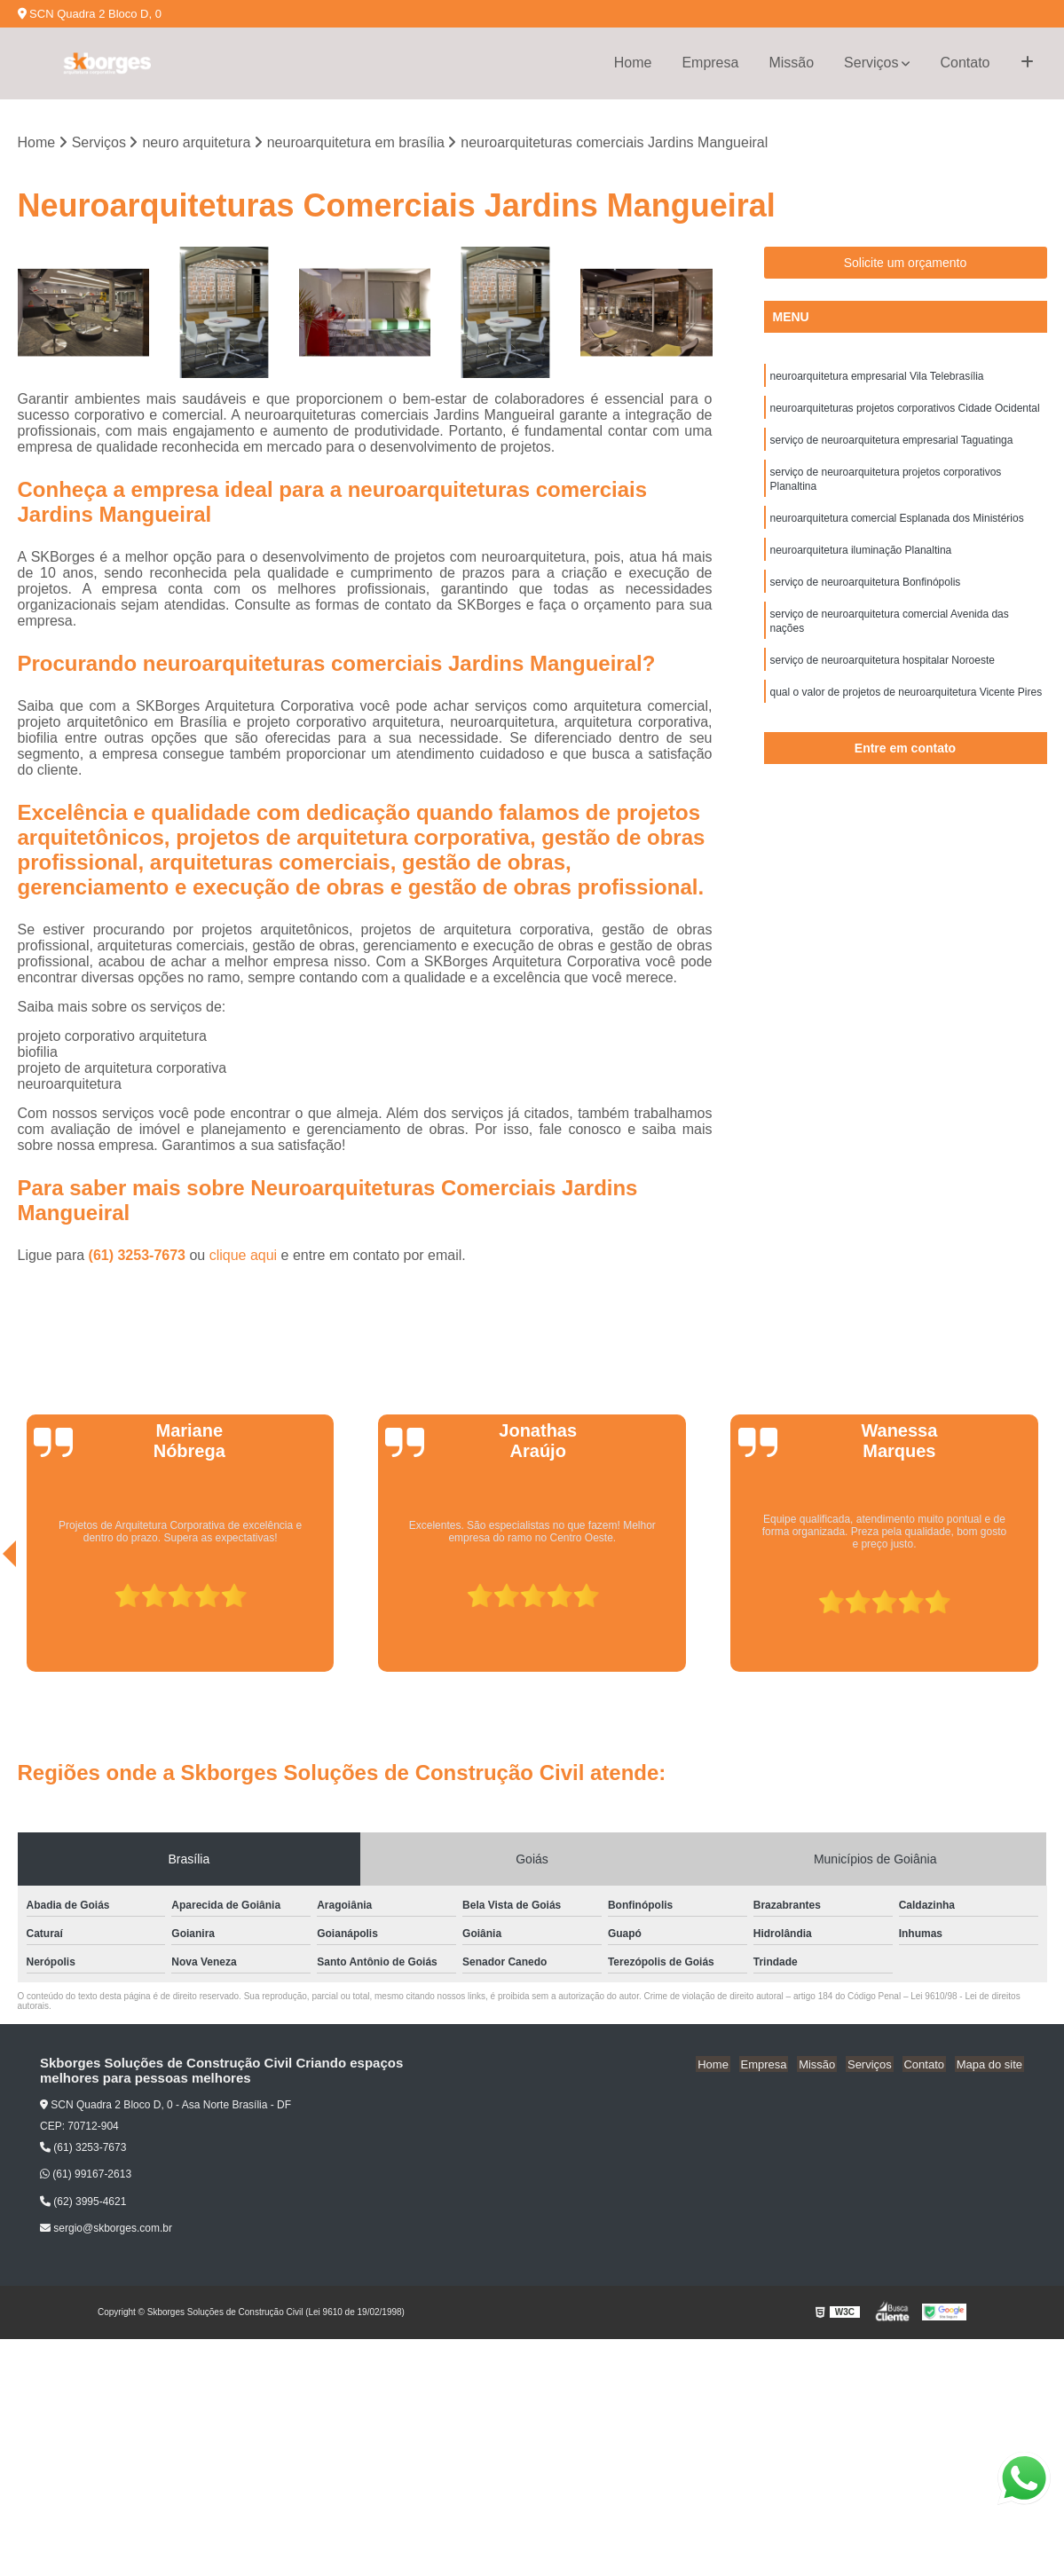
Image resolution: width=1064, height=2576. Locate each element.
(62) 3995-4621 (83, 2202)
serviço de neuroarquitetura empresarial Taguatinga (891, 445)
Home (633, 62)
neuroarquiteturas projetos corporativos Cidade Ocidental (905, 412)
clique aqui (243, 1256)
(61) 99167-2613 (85, 2176)
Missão (791, 62)
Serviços (871, 62)
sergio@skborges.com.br (106, 2229)
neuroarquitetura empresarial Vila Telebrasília (877, 378)
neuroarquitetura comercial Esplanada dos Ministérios (897, 529)
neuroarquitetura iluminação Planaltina (861, 562)
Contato (964, 62)
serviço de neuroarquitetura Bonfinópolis (865, 596)
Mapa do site (990, 2064)
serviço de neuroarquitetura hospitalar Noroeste (882, 680)
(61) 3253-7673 (139, 1256)
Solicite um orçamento (905, 263)
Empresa (710, 62)
